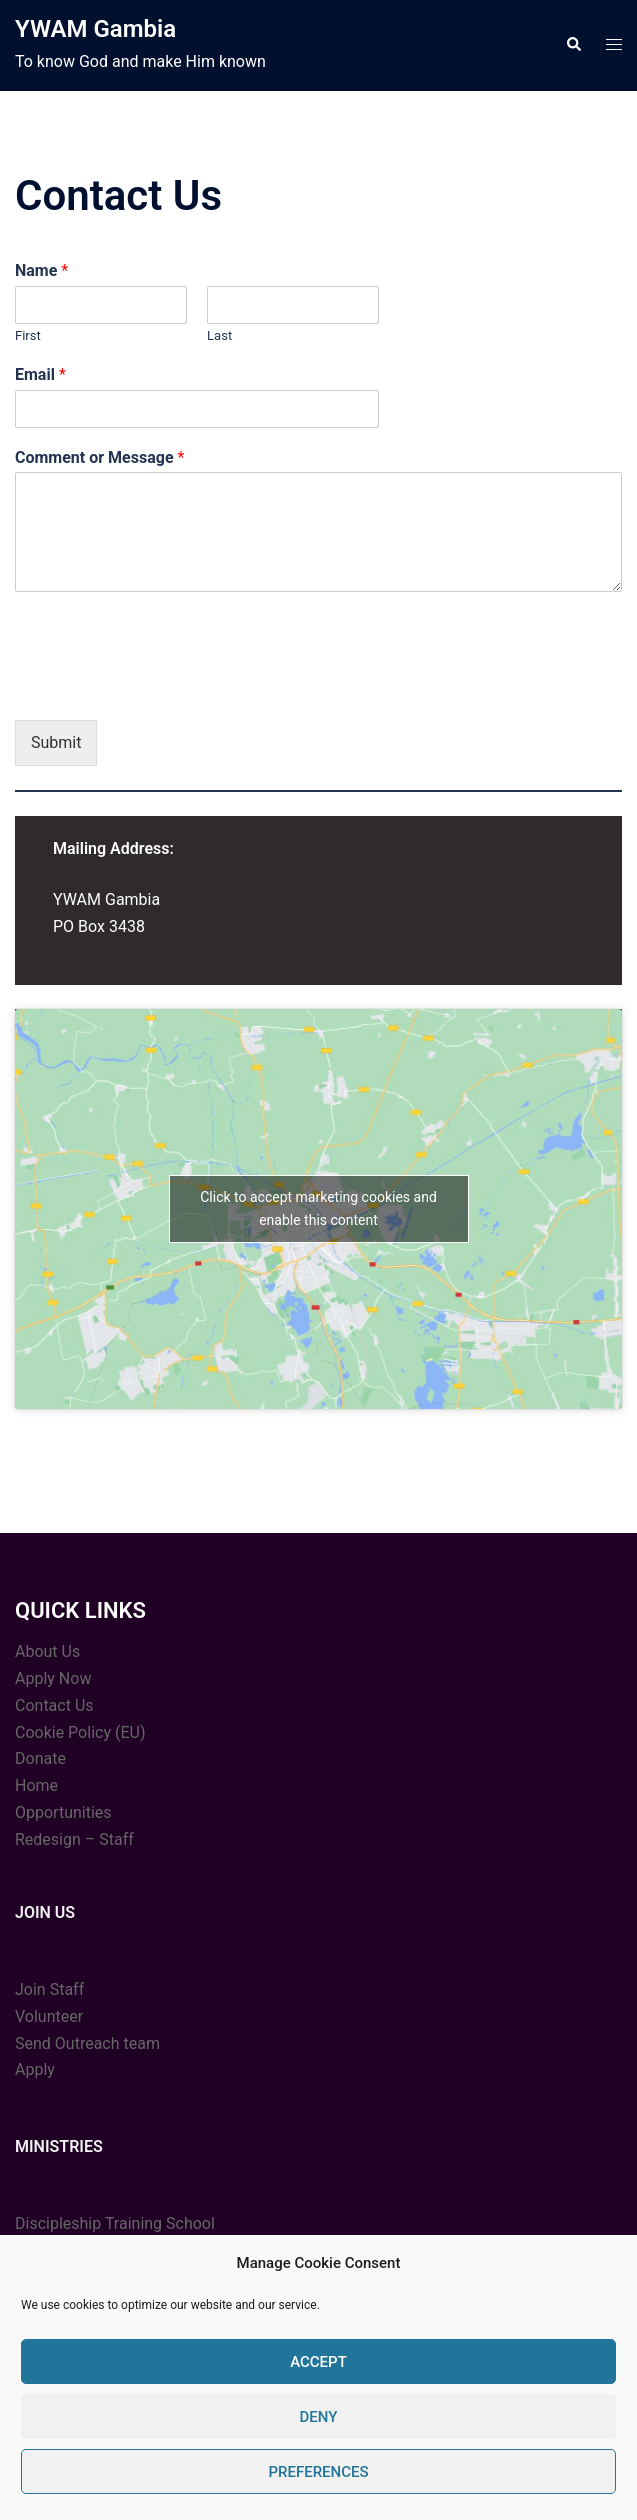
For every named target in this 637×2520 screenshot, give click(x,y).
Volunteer (49, 2016)
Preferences (318, 2472)
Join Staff (49, 1989)
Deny (319, 2417)
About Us (47, 1651)
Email (40, 374)
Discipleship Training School (115, 2223)
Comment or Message (99, 457)
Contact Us (54, 1705)
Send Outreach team (87, 2043)
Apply (35, 2069)
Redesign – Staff (74, 1839)
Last (219, 335)
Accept (318, 2362)
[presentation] (167, 687)
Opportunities (63, 1812)
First (28, 335)
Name (41, 270)
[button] (573, 45)
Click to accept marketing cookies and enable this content (318, 1208)
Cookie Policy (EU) (80, 1732)
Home (36, 1785)
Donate (40, 1758)
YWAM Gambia (95, 29)
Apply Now (53, 1678)
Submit (56, 742)
